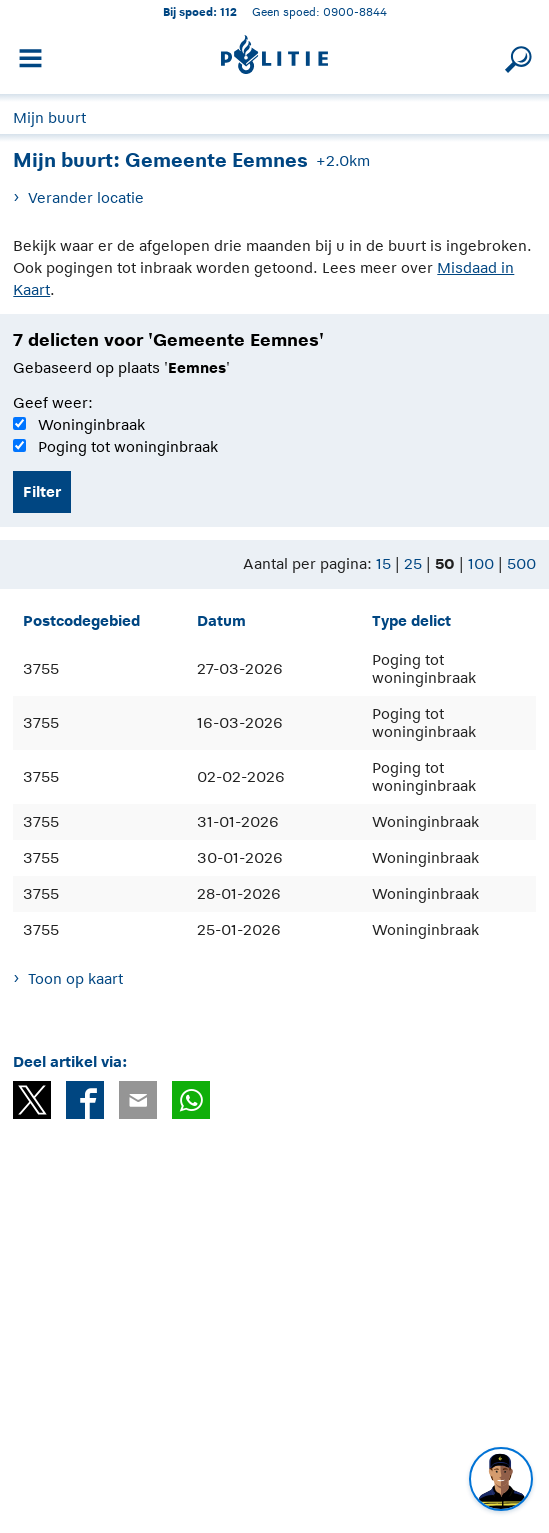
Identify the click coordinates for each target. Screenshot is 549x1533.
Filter (42, 491)
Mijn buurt (49, 117)
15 (383, 563)
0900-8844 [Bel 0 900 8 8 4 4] (355, 11)
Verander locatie (86, 197)
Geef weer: (53, 402)
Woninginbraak (91, 424)
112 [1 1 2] (228, 11)
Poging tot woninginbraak (128, 446)
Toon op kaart (75, 978)
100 (481, 563)
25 (413, 563)
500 (521, 563)
